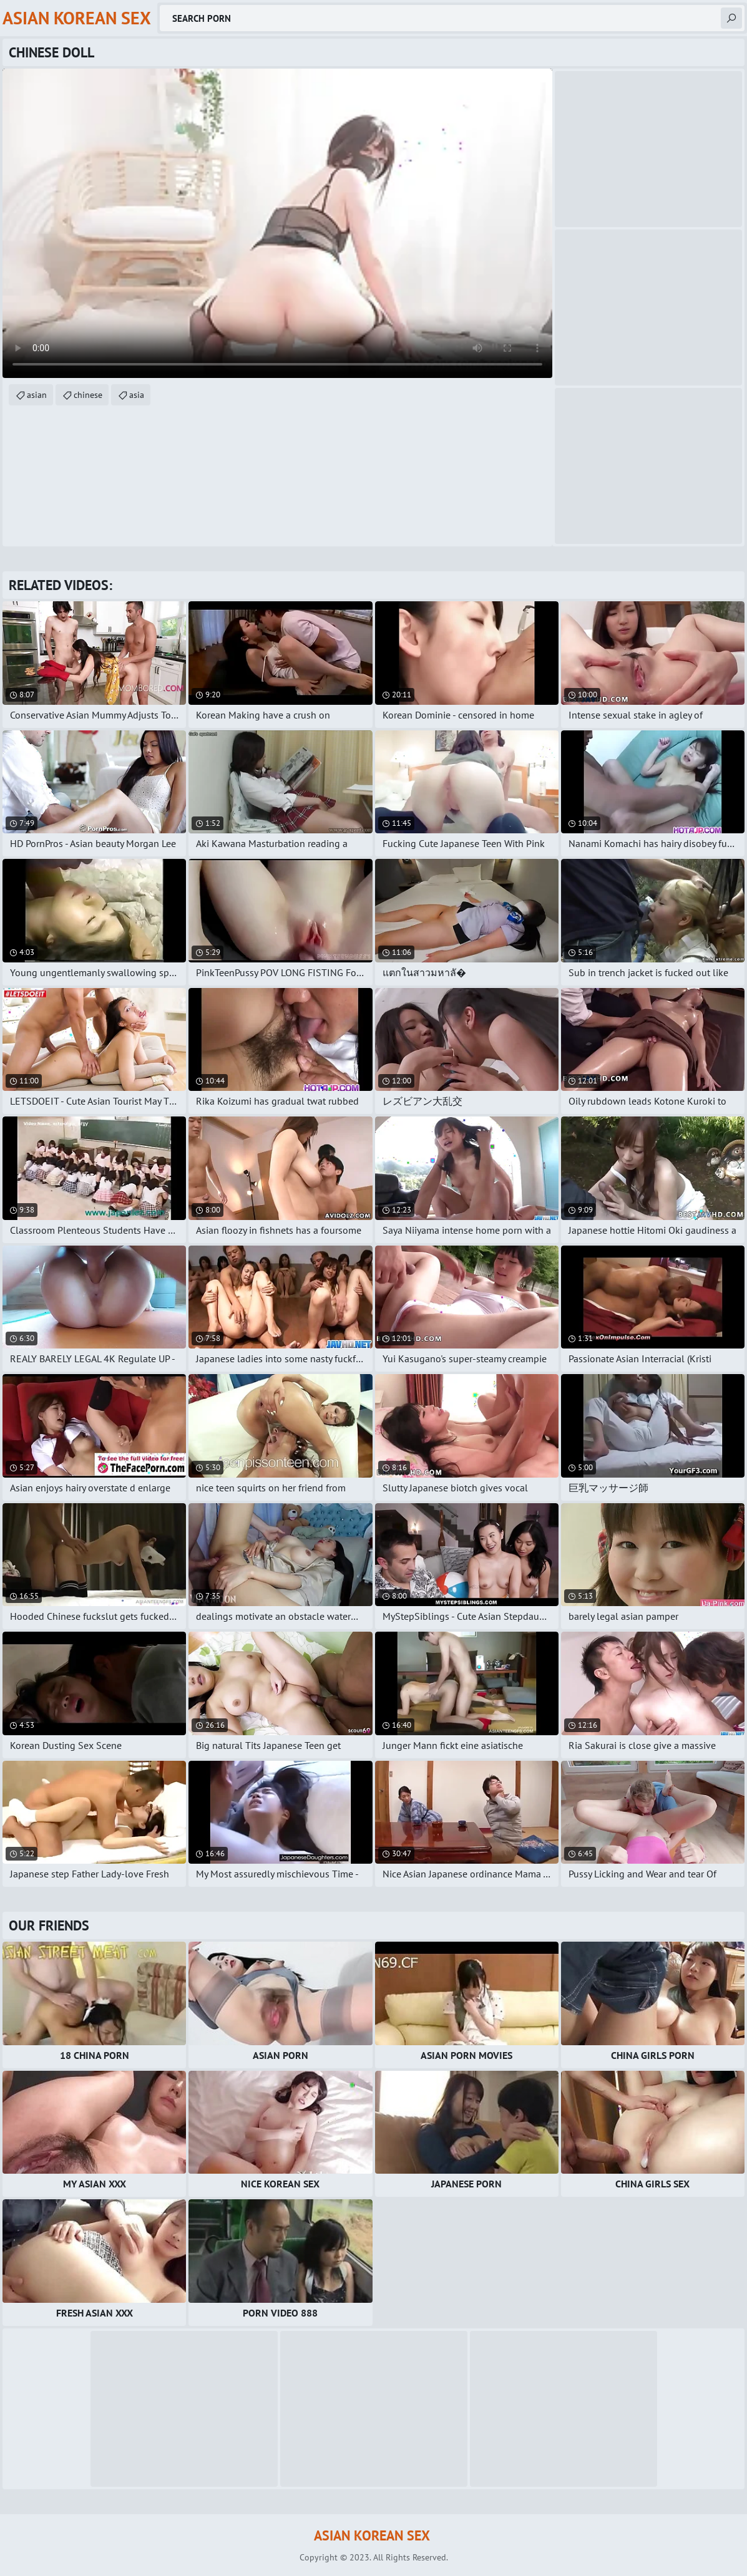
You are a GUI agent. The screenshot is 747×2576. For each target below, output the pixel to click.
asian (37, 394)
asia (136, 394)
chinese (88, 394)
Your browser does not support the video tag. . (277, 223)
